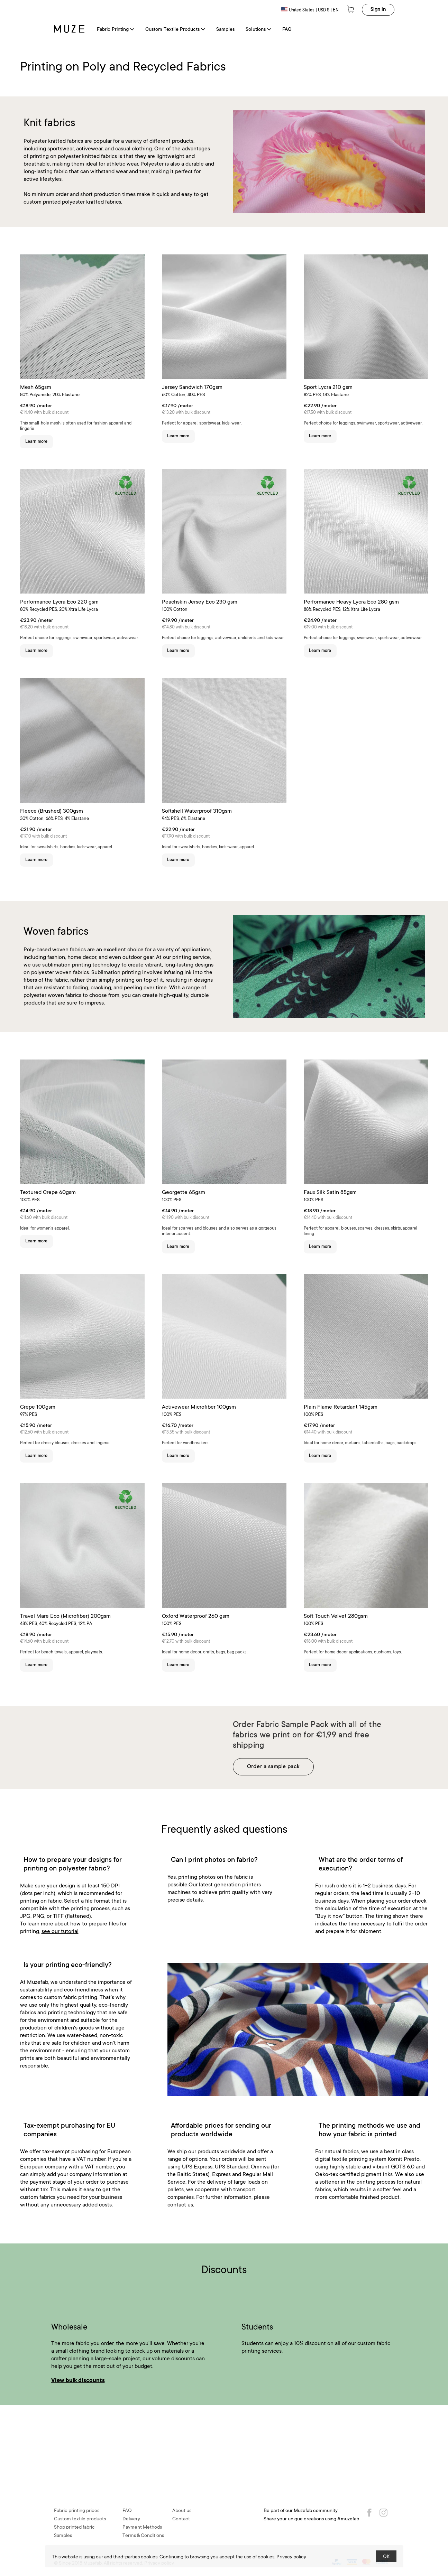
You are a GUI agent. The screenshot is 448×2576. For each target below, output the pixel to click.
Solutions (258, 30)
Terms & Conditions (143, 2536)
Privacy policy (291, 2557)
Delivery (131, 2519)
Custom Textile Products (175, 30)
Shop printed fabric (74, 2527)
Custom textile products (80, 2519)
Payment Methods (142, 2527)
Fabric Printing (115, 30)
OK (386, 2557)
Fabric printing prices (76, 2511)
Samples (225, 29)
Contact (181, 2519)
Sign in (378, 9)
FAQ (287, 29)
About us (181, 2511)
